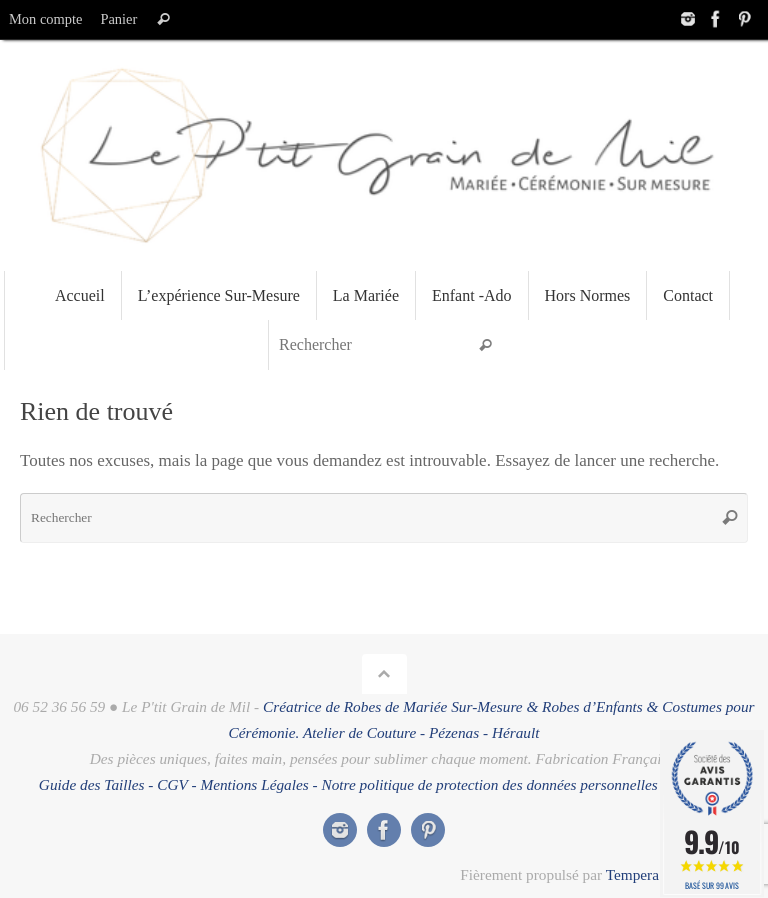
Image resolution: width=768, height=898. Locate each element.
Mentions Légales (254, 784)
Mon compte (45, 19)
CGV (172, 784)
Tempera (632, 874)
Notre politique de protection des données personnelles (490, 784)
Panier (118, 19)
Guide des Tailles (92, 784)
